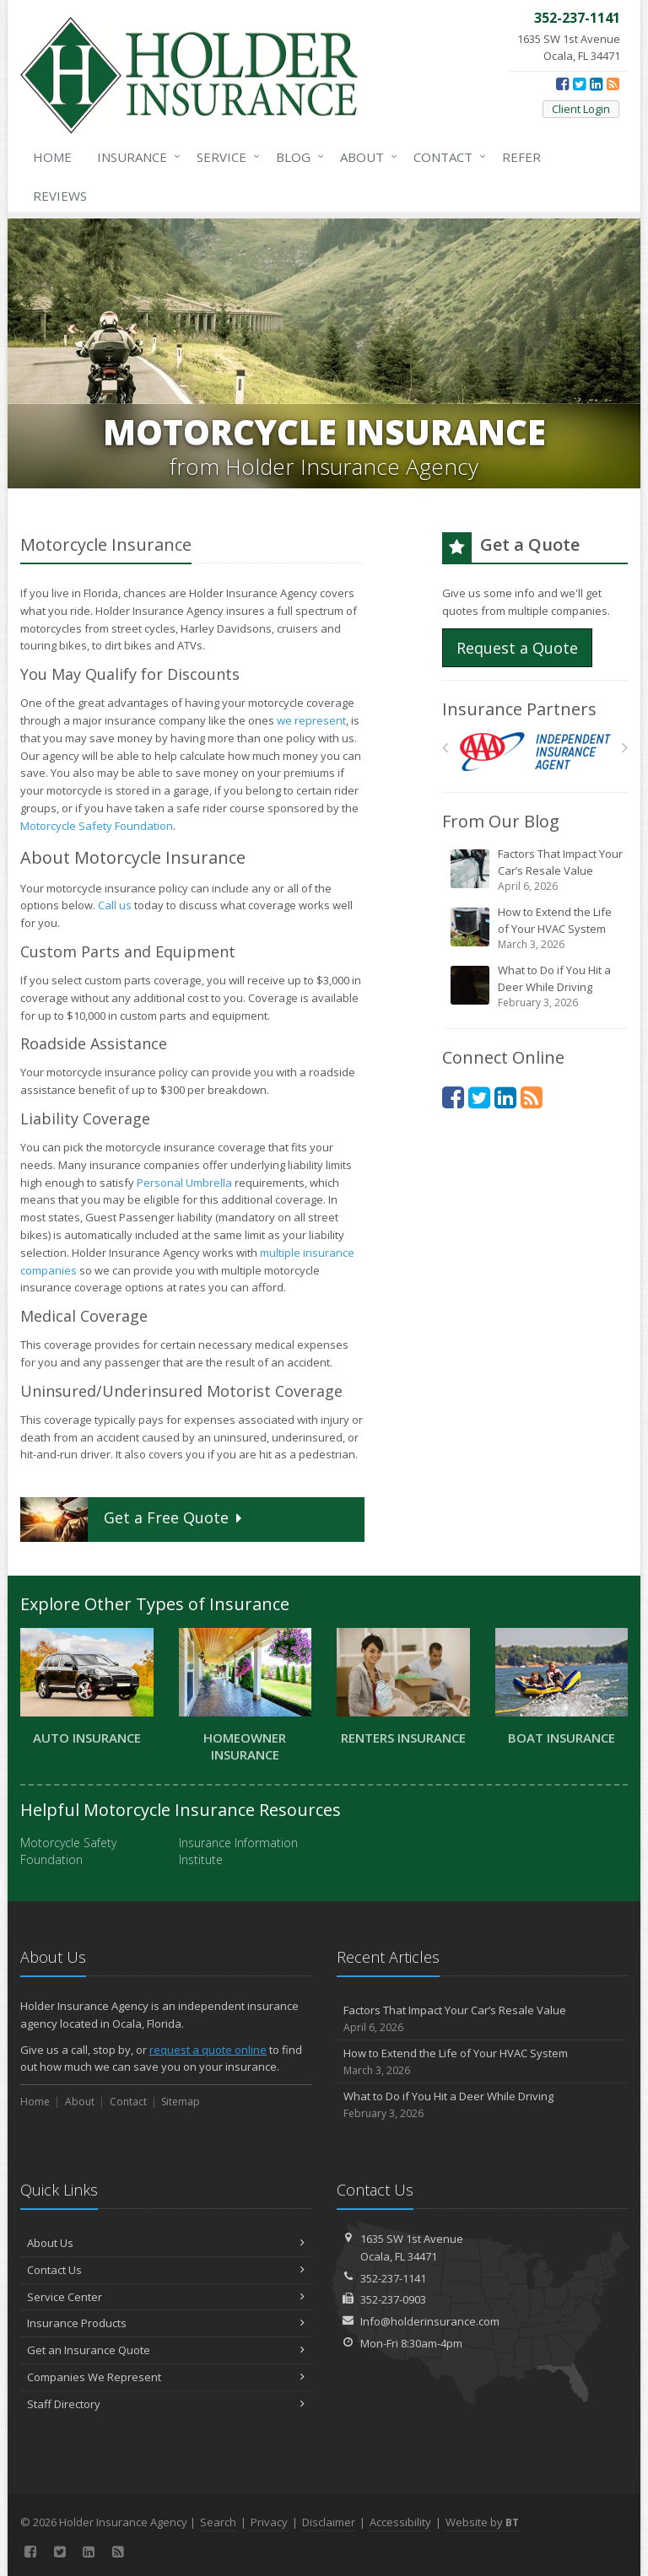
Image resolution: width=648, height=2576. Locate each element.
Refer (521, 156)
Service (225, 157)
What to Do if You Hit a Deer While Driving (536, 986)
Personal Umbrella (184, 1182)
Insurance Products (166, 2323)
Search (218, 2522)
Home (52, 156)
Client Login (581, 108)
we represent (311, 720)
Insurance (135, 157)
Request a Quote (517, 648)
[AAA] (535, 752)
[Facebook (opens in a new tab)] (562, 83)
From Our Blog (500, 821)
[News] (613, 83)
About (365, 157)
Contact (446, 157)
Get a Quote (133, 1519)
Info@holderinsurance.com (430, 2321)
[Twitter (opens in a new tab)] (579, 83)
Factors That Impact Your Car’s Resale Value (536, 870)
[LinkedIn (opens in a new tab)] (596, 83)
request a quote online (208, 2049)
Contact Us (166, 2269)
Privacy (269, 2522)
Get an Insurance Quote (166, 2350)
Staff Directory (166, 2404)
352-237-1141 (393, 2278)
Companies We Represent (166, 2377)
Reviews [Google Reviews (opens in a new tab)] (60, 195)
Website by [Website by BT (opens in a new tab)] (482, 2522)
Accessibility (400, 2522)
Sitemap (180, 2101)
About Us (166, 2242)
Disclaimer (328, 2522)
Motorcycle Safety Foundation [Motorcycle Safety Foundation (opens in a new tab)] (96, 825)
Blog (296, 157)
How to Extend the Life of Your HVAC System (536, 928)
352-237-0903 (393, 2299)
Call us (115, 905)
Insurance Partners (519, 709)
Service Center (166, 2296)
